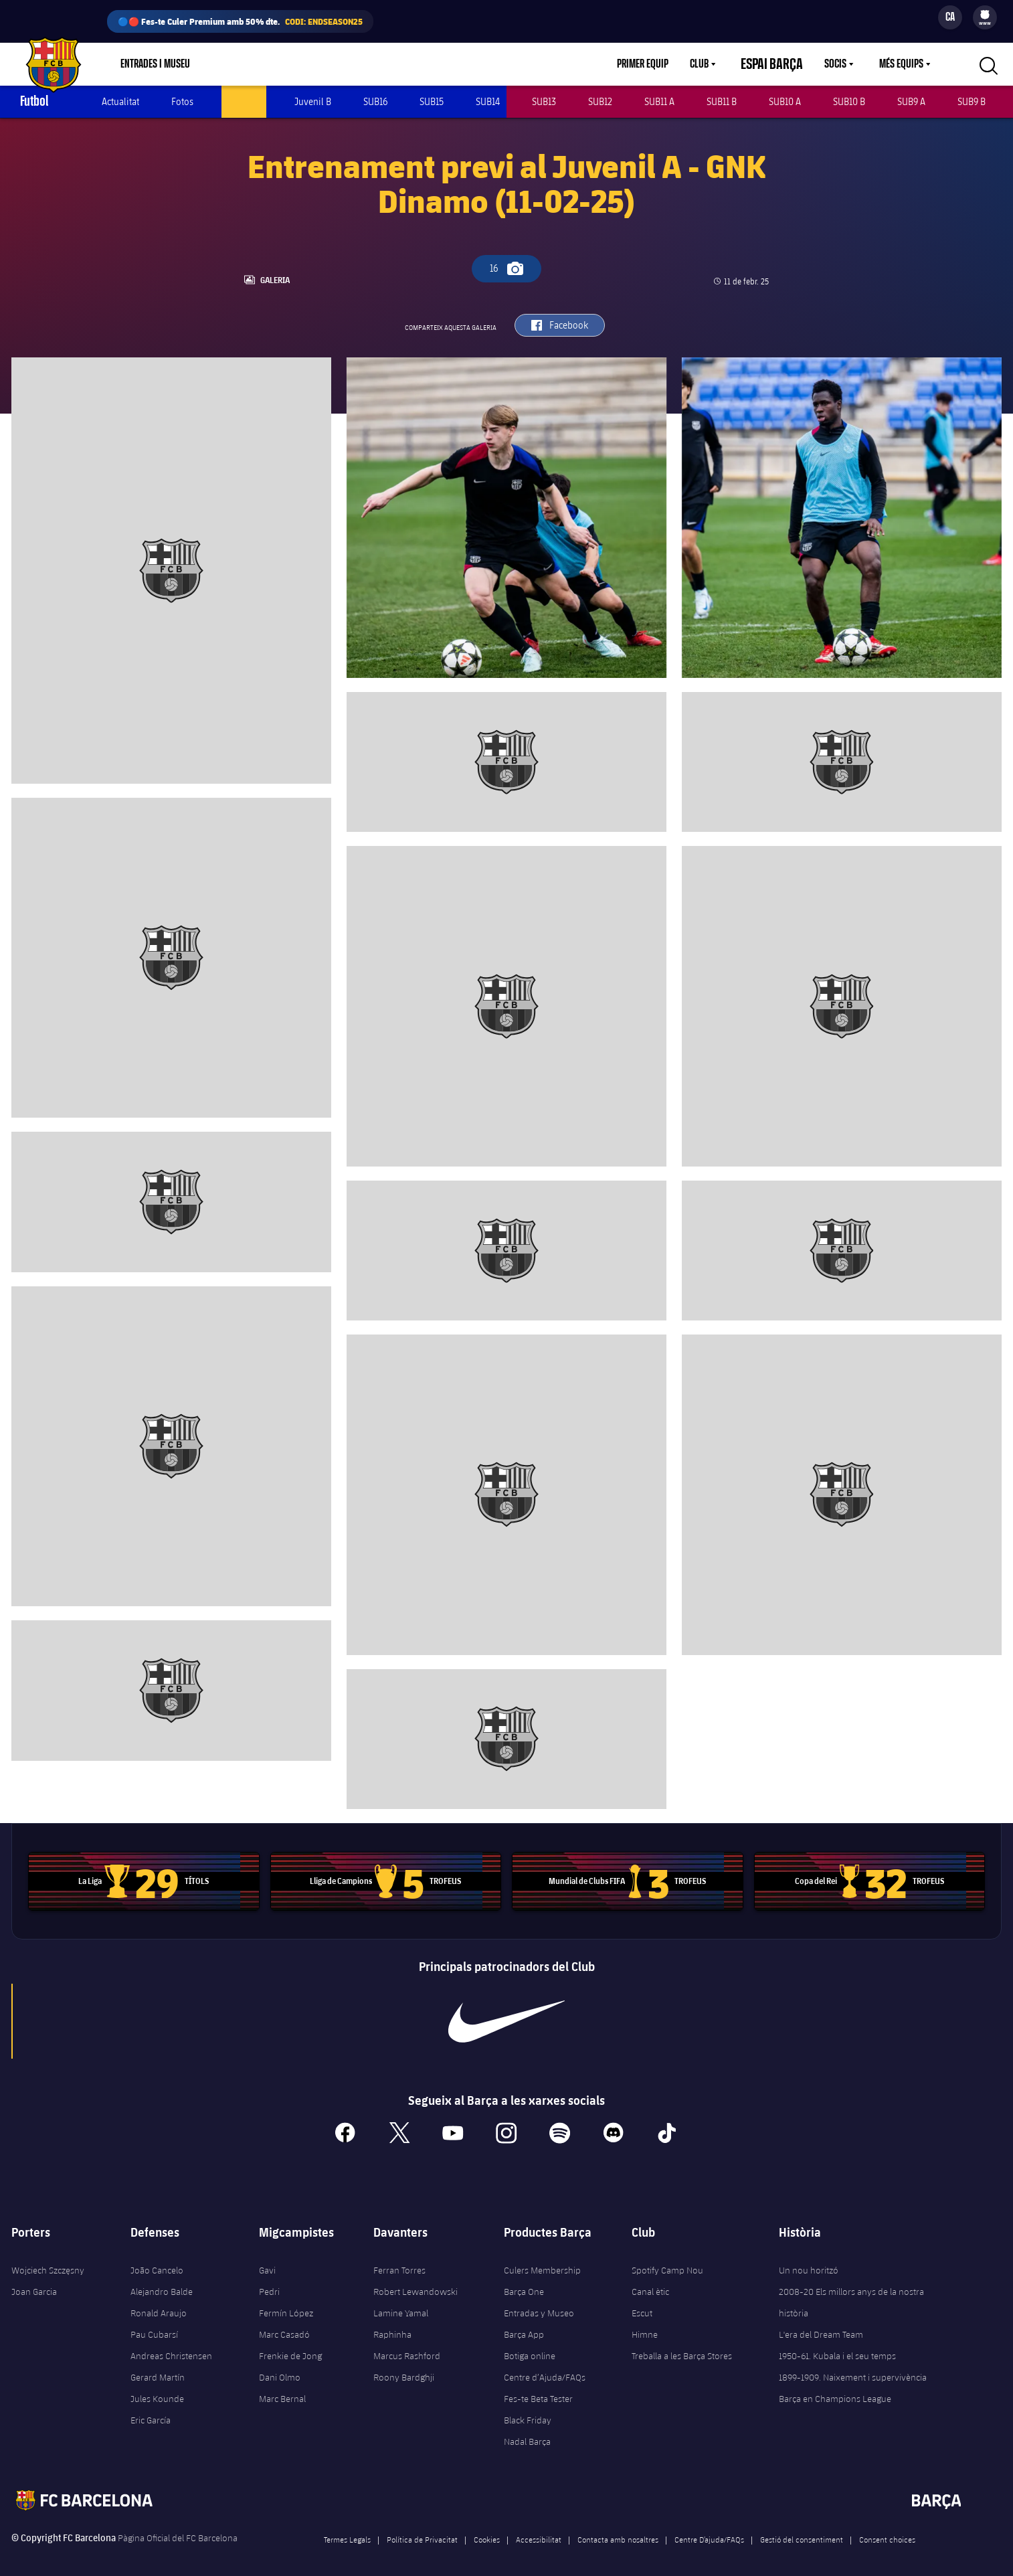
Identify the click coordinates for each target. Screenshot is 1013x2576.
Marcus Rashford (406, 2344)
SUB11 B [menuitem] (722, 101)
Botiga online (529, 2344)
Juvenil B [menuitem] (312, 101)
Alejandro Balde (161, 2280)
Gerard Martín (157, 2365)
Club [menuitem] (715, 64)
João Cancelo (156, 2258)
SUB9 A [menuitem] (911, 101)
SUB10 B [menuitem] (849, 101)
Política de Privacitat (422, 2527)
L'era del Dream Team (821, 2323)
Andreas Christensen (171, 2344)
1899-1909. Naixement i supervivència (853, 2365)
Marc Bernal (282, 2387)
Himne (645, 2323)
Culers (290, 64)
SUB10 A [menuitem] (785, 101)
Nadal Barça (527, 2430)
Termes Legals (347, 2527)
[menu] (985, 17)
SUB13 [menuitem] (544, 101)
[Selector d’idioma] (950, 17)
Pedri (269, 2280)
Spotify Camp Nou (667, 2258)
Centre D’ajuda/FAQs (709, 2527)
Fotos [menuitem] (182, 101)
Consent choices (887, 2527)
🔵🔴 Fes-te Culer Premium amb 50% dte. (240, 21)
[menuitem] (985, 14)
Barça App (524, 2323)
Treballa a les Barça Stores (682, 2344)
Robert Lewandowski (415, 2280)
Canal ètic (650, 2280)
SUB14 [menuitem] (488, 101)
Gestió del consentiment (801, 2527)
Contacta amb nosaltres (617, 2527)
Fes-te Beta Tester (538, 2387)
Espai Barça (780, 64)
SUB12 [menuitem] (600, 101)
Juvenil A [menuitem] (243, 101)
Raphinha (392, 2323)
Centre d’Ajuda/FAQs (544, 2365)
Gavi (267, 2258)
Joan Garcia (34, 2280)
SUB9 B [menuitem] (971, 101)
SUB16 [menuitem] (375, 101)
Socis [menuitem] (835, 64)
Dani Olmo (279, 2365)
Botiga (236, 64)
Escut (642, 2301)
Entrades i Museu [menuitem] (155, 64)
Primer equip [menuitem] (658, 64)
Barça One (524, 2280)
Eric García (150, 2408)
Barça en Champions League (835, 2387)
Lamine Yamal (400, 2301)
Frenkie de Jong (290, 2344)
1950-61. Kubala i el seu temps (837, 2344)
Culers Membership (542, 2258)
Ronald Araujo (158, 2301)
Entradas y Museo (539, 2301)
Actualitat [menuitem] (120, 101)
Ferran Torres (399, 2258)
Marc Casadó (284, 2323)
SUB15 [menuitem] (432, 101)
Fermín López (286, 2301)
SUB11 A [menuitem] (659, 101)
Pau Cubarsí (154, 2323)
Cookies (487, 2527)
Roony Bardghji (403, 2365)
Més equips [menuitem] (901, 64)
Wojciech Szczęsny (47, 2258)
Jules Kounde (157, 2387)
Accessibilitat (538, 2527)
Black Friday (527, 2408)
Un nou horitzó (808, 2258)
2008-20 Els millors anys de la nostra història (851, 2291)
